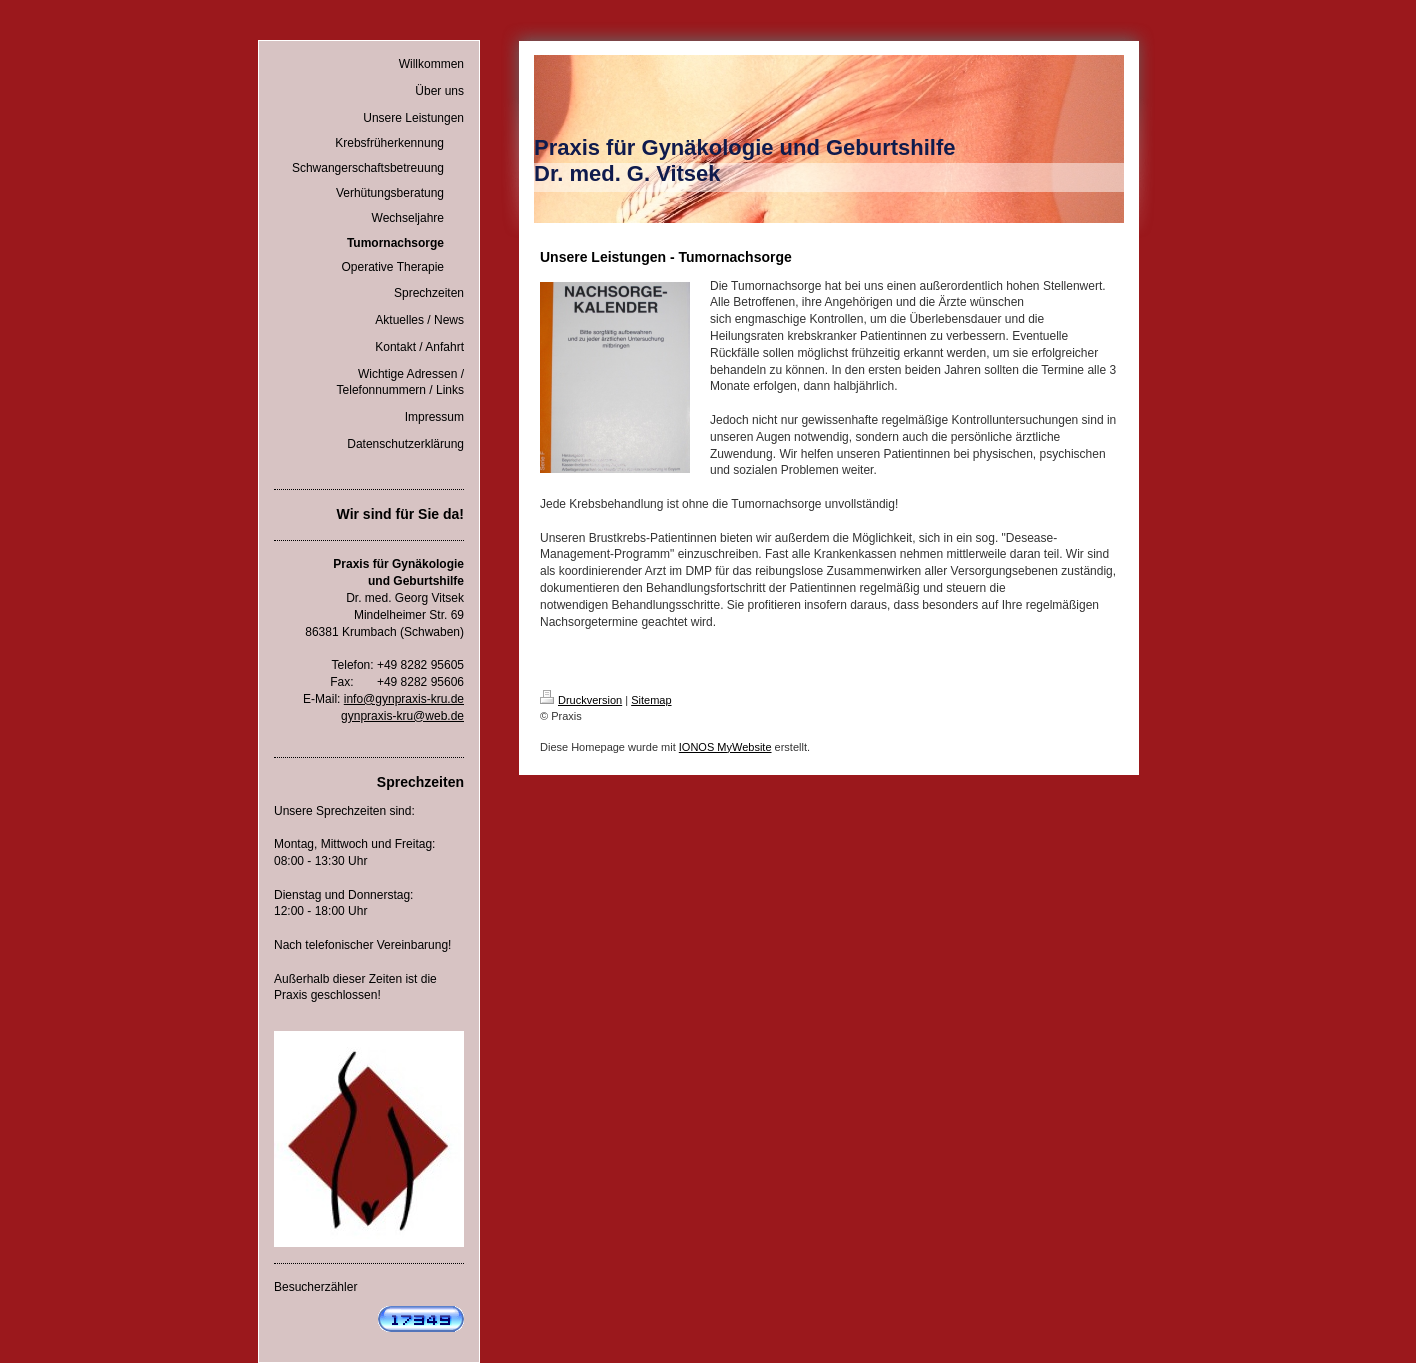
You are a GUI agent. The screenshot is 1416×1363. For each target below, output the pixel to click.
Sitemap (651, 700)
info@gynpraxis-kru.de (404, 699)
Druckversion (581, 700)
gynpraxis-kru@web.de (402, 716)
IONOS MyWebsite (725, 747)
